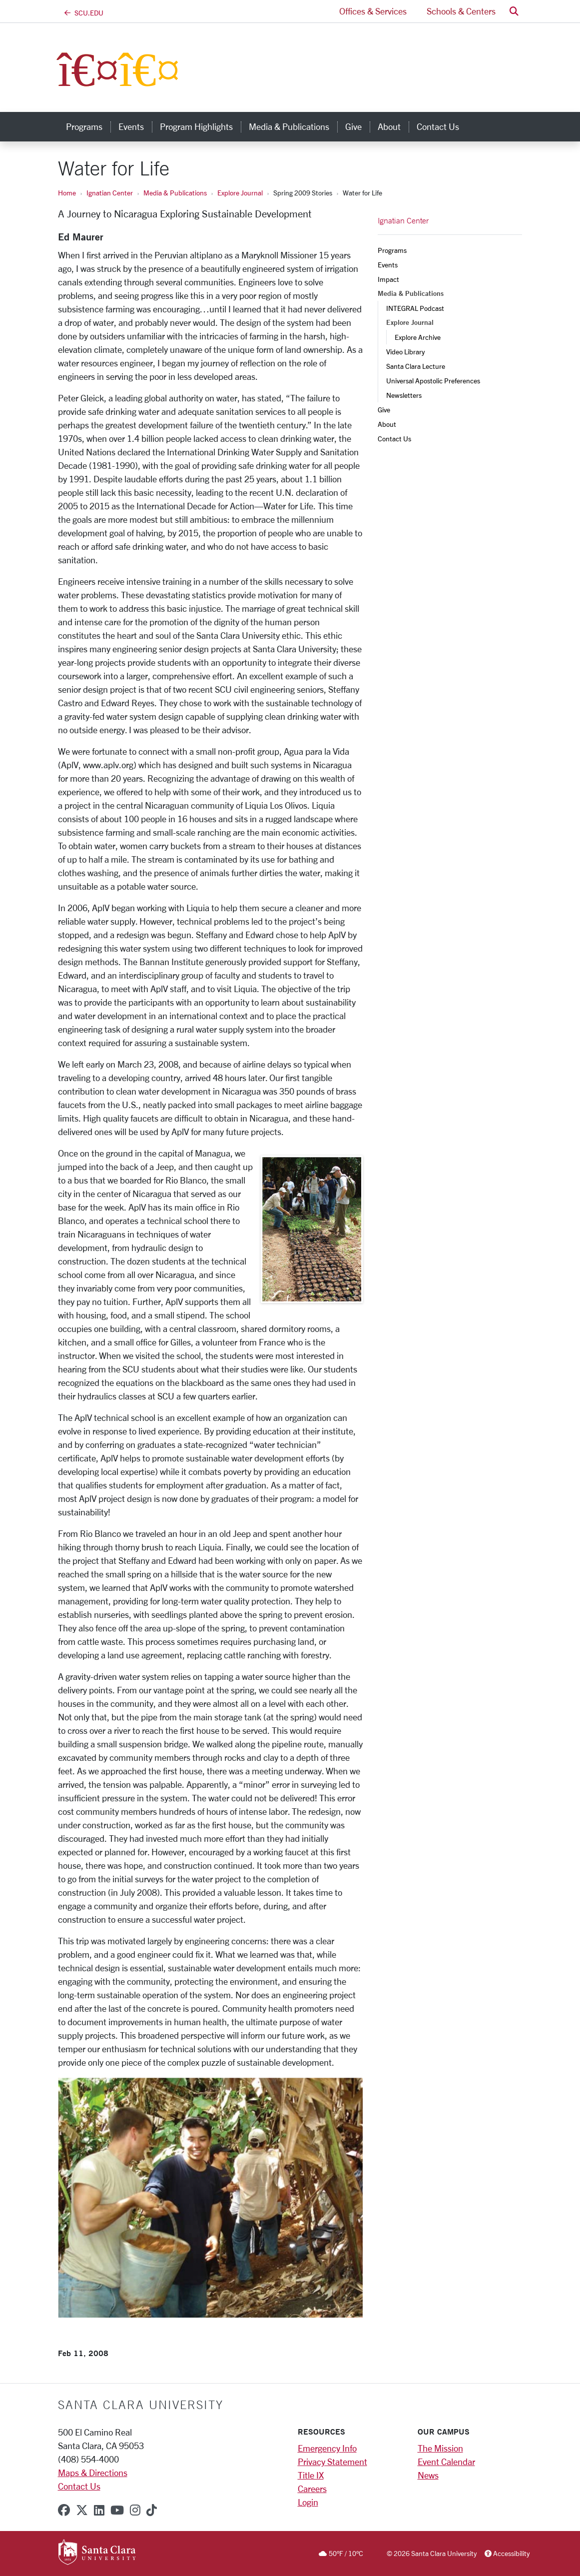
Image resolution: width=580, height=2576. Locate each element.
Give (384, 409)
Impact (388, 279)
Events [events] (131, 126)
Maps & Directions (92, 2473)
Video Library (405, 351)
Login (308, 2502)
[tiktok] (151, 2510)
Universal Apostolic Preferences (433, 380)
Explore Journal (240, 192)
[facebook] (64, 2510)
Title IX (311, 2475)
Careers (312, 2489)
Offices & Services (373, 11)
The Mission (440, 2448)
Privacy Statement (332, 2462)
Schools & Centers (461, 11)
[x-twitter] (82, 2510)
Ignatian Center (109, 192)
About (387, 424)
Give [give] (353, 126)
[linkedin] (99, 2510)
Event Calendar (446, 2462)
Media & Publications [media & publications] (289, 126)
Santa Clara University (140, 2405)
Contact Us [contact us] (438, 126)
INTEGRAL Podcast (415, 308)
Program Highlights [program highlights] (196, 126)
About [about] (389, 126)
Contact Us (394, 438)
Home (67, 192)
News (428, 2475)
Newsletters (404, 395)
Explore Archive (418, 337)
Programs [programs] (84, 126)
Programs (392, 250)
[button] (514, 11)
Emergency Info (327, 2448)
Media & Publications (175, 192)
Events (388, 264)
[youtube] (117, 2510)
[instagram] (135, 2510)
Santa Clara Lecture (415, 366)
